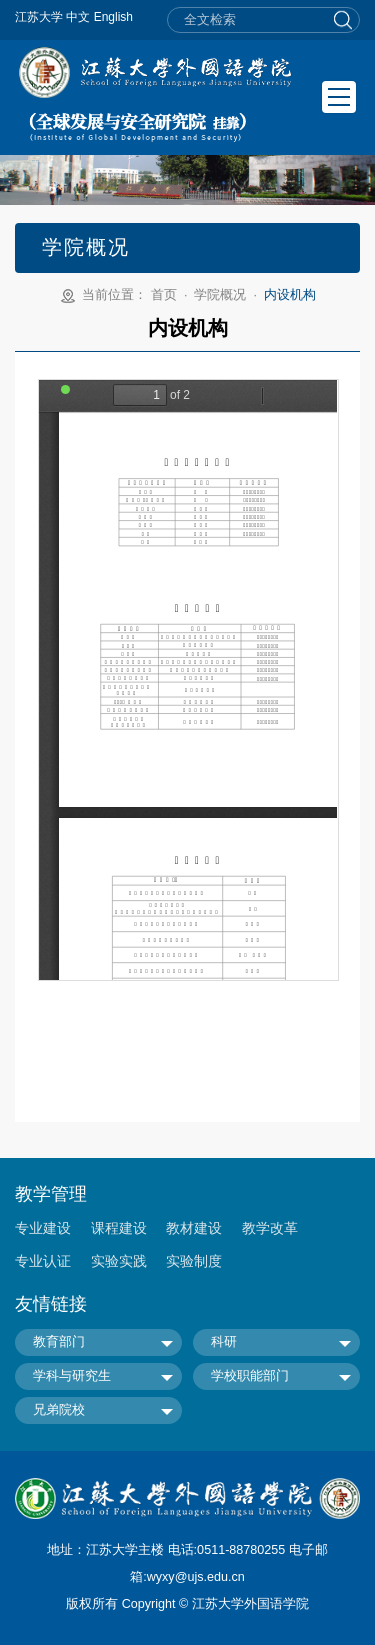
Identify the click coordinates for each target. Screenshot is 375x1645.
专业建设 (43, 1228)
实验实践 (119, 1261)
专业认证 (43, 1261)
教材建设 (194, 1228)
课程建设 (119, 1228)
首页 (164, 295)
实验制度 (194, 1261)
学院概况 (220, 295)
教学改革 (270, 1228)
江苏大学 (39, 17)
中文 (78, 17)
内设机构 (290, 295)
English (113, 17)
